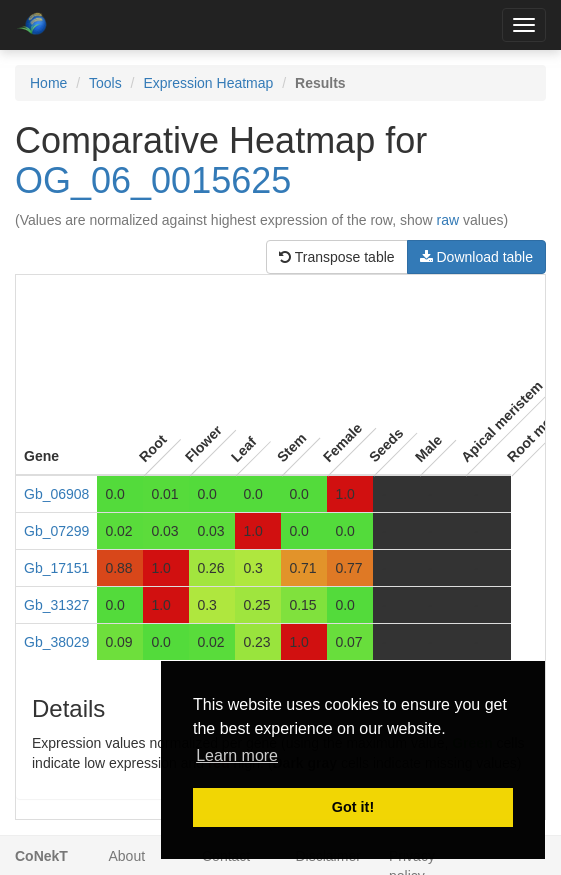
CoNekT (41, 856)
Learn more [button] (237, 755)
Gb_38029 (56, 642)
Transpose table (337, 257)
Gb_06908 (56, 494)
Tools (105, 83)
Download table (476, 257)
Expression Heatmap (208, 83)
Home (48, 83)
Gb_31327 (56, 605)
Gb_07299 (56, 531)
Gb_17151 (56, 568)
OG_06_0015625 (153, 180)
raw (448, 220)
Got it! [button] (353, 807)
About (127, 856)
